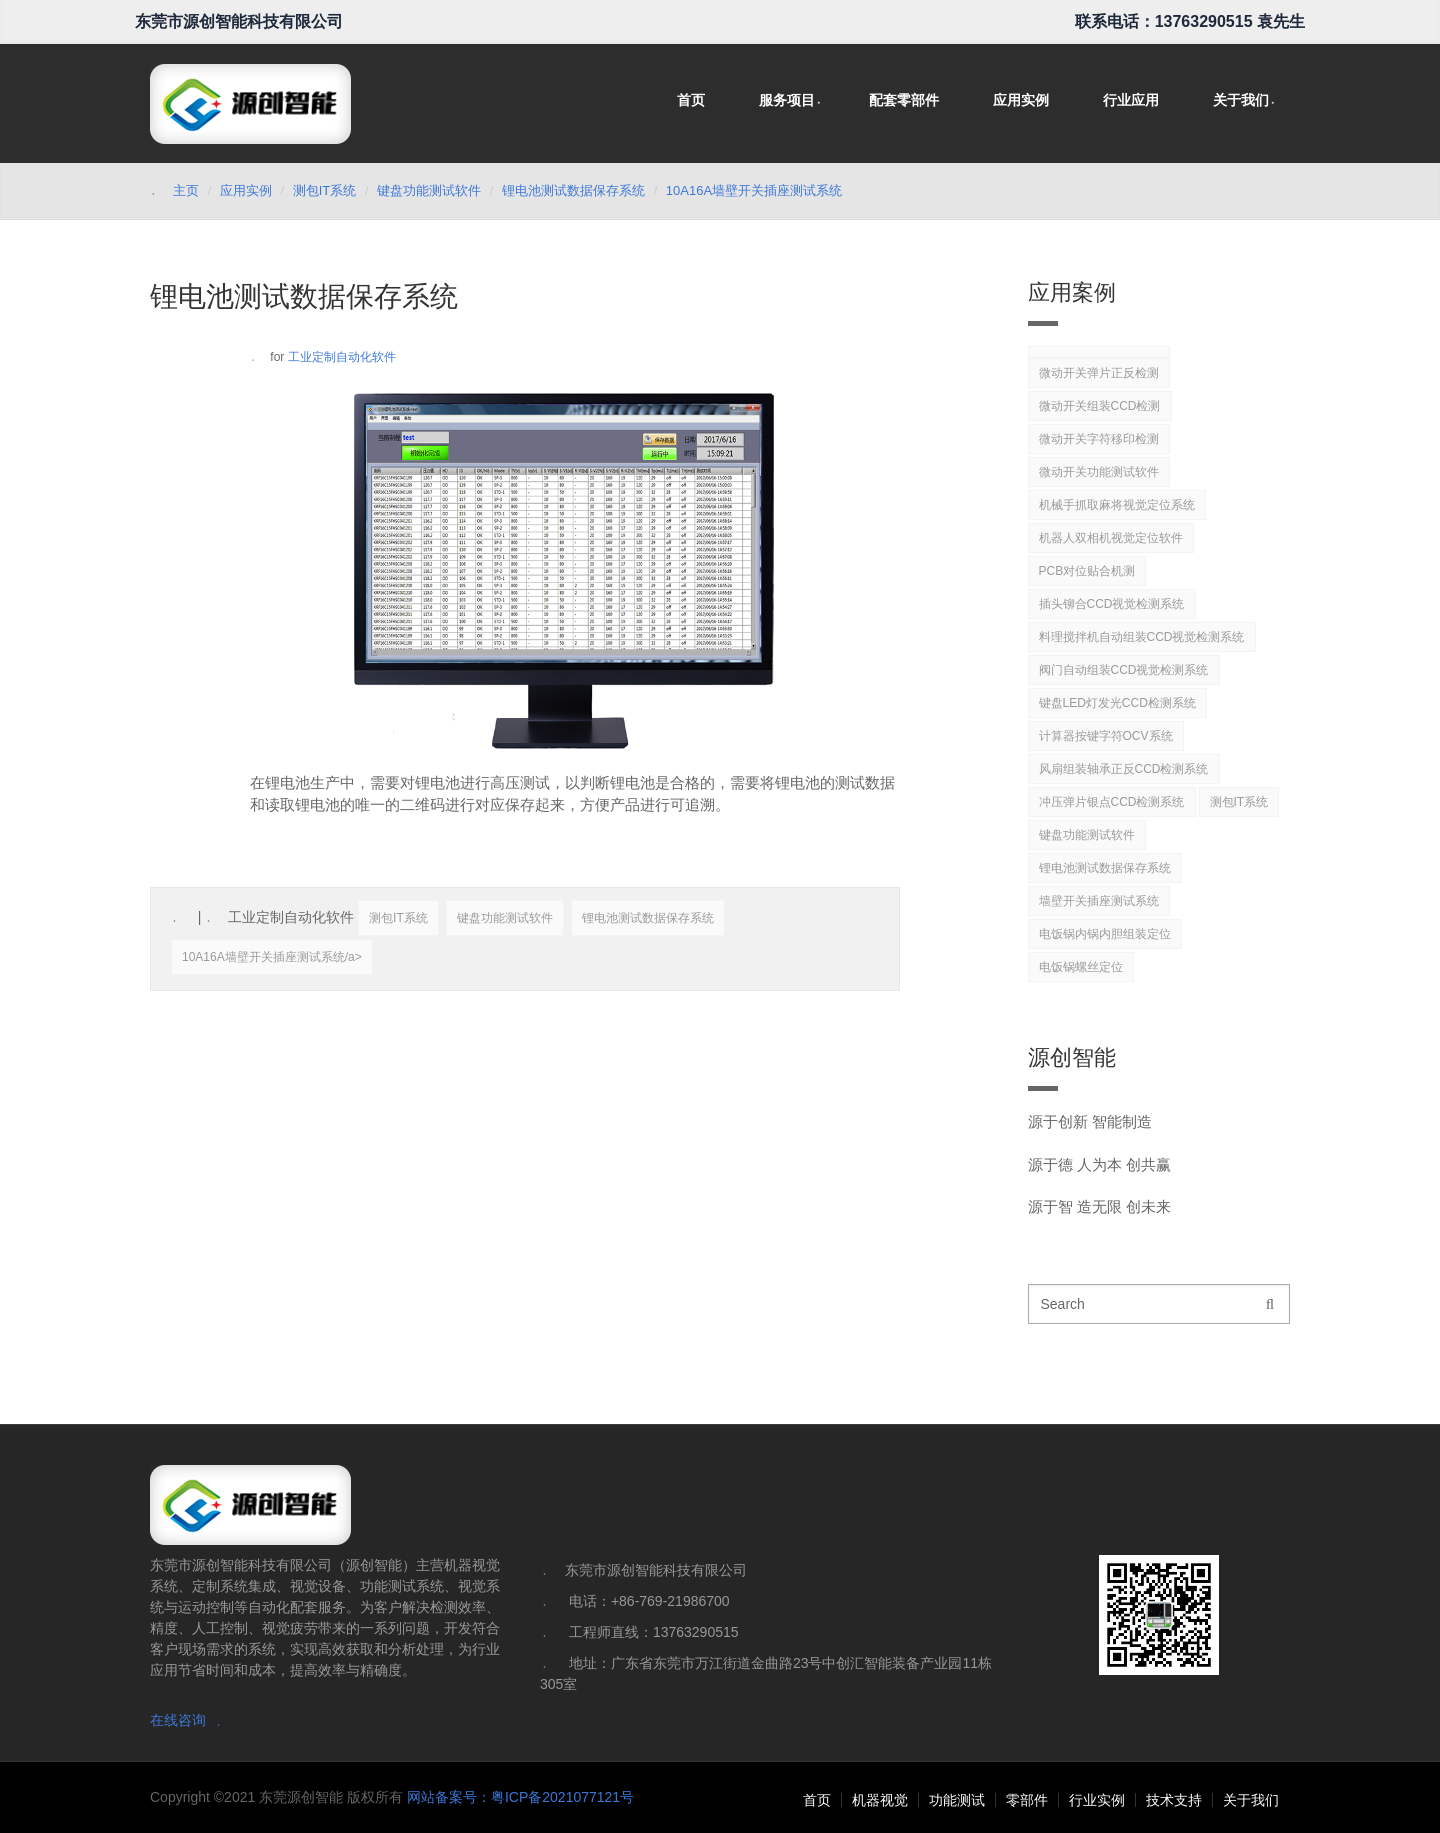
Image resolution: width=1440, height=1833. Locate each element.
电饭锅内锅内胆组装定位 (1105, 934)
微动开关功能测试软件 (1099, 472)
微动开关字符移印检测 (1099, 439)
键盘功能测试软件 (429, 190)
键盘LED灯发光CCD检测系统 (1117, 703)
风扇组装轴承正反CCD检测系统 (1124, 769)
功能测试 (957, 1800)
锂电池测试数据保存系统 (573, 190)
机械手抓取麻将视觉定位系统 (1117, 505)
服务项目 (787, 100)
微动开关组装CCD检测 (1100, 406)
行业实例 (1097, 1800)
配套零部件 (904, 100)
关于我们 (1241, 100)
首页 (691, 100)
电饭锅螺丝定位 (1081, 967)
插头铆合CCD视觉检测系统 (1112, 604)
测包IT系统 (325, 190)
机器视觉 (880, 1800)
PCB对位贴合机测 (1087, 571)
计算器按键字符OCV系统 (1106, 736)
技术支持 (1174, 1800)
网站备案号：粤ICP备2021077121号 (520, 1797)
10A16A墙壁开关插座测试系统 (754, 190)
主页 (186, 190)
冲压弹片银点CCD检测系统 (1112, 802)
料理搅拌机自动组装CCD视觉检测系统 (1142, 637)
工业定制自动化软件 (342, 357)
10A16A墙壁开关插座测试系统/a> (272, 957)
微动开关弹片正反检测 (1099, 373)
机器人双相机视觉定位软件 (1111, 538)
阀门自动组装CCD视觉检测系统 (1124, 670)
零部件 (1027, 1800)
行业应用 (1131, 100)
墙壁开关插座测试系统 (1099, 901)
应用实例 (1021, 100)
